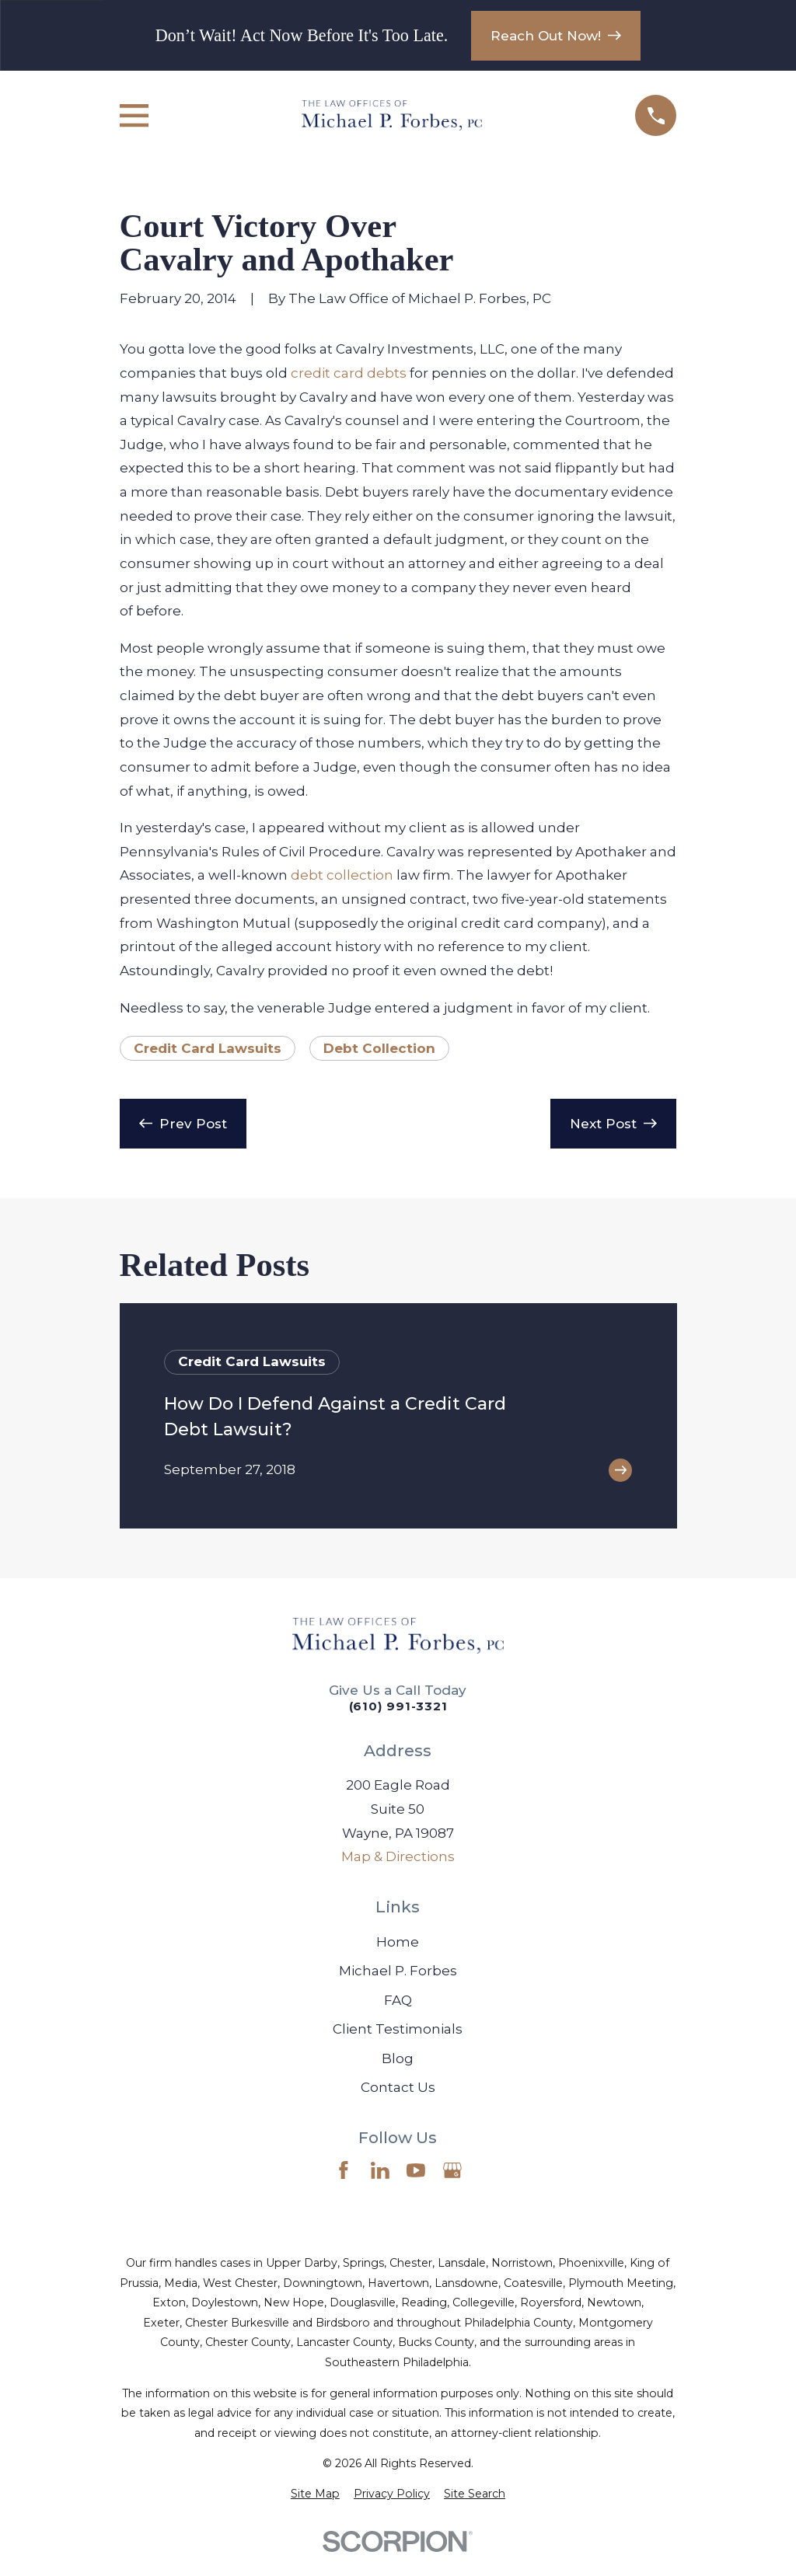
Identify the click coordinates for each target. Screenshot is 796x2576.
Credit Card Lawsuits (207, 1048)
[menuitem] (315, 2494)
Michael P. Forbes (398, 1970)
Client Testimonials (398, 2029)
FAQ (398, 2000)
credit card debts (349, 373)
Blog (398, 2058)
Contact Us (398, 2087)
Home (397, 1942)
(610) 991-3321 (398, 1706)
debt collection (342, 875)
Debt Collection (379, 1048)
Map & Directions (398, 1856)
